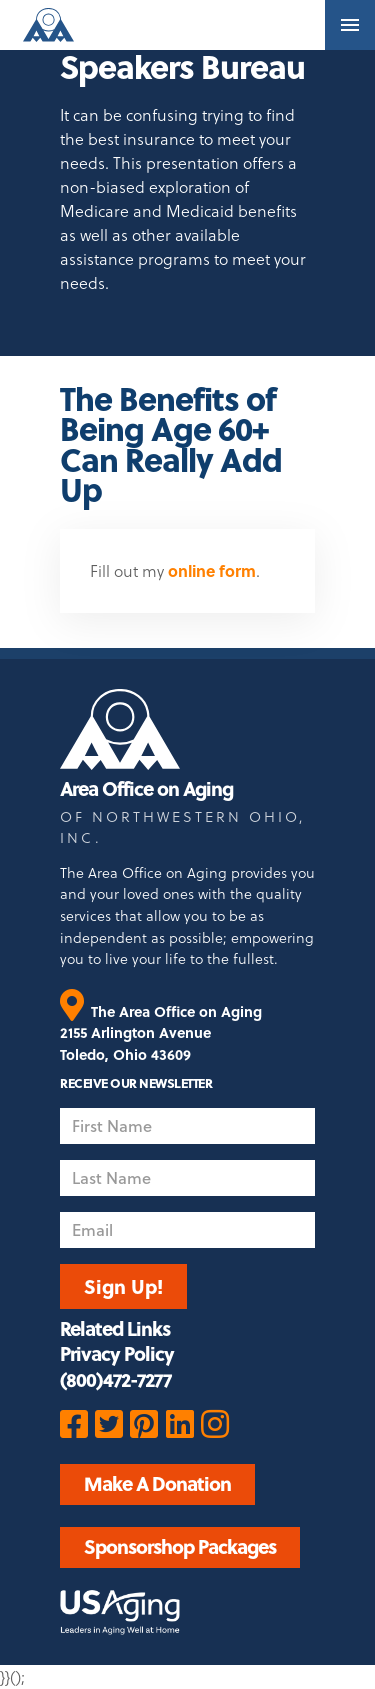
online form (212, 570)
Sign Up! (123, 1286)
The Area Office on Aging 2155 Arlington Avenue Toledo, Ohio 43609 (161, 1033)
